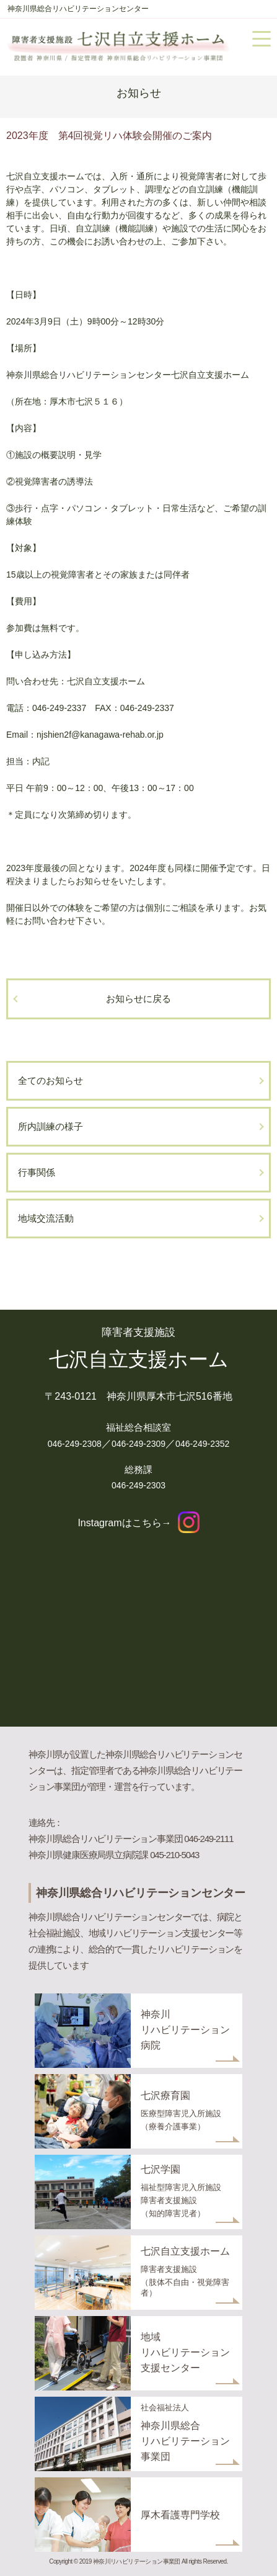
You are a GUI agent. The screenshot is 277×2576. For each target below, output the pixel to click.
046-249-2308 (75, 1444)
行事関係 (36, 1172)
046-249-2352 (202, 1444)
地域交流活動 (46, 1218)
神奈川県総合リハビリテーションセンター (78, 8)
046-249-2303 (138, 1485)
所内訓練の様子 (50, 1126)
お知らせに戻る (138, 998)
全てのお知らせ (50, 1080)
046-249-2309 (138, 1444)
